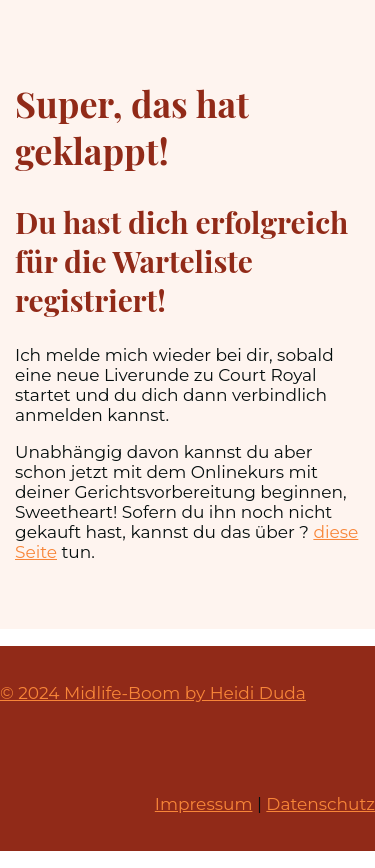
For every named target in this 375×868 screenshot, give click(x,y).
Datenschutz (320, 804)
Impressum (204, 804)
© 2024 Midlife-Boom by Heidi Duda (153, 693)
